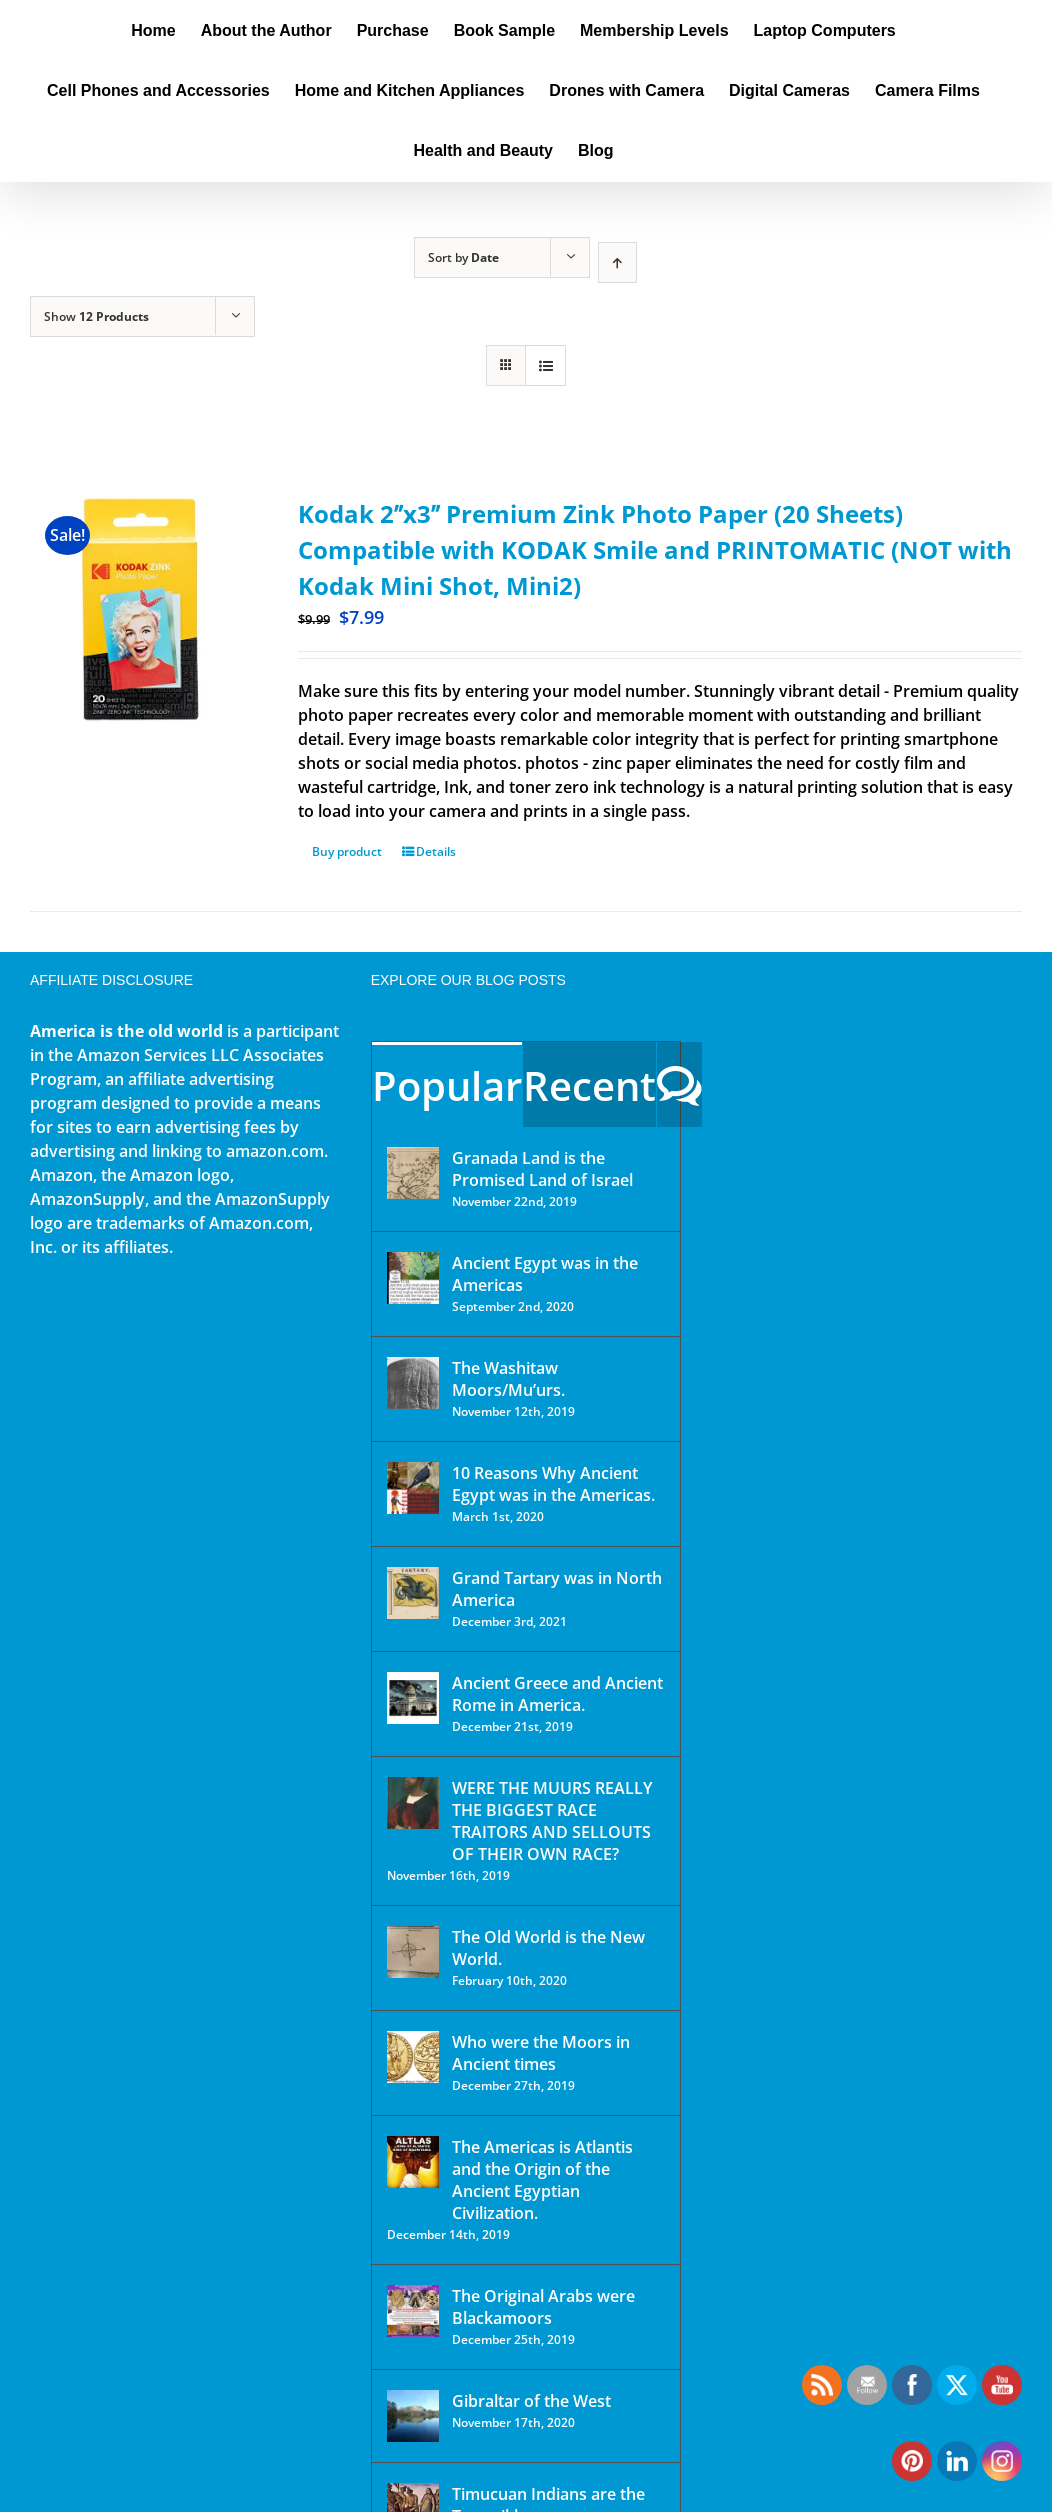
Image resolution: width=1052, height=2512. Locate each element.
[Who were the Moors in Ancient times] (413, 2057)
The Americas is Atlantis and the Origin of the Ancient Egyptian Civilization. (542, 2180)
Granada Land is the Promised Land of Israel (542, 1169)
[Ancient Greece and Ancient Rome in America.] (413, 1698)
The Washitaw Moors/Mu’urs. (508, 1379)
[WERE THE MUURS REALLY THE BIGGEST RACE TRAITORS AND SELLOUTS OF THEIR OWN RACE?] (413, 1803)
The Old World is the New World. (548, 1948)
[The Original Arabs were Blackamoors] (413, 2311)
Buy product (347, 851)
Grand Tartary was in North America (557, 1589)
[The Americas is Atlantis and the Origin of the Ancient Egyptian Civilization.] (413, 2162)
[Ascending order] (617, 262)
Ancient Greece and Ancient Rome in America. (557, 1694)
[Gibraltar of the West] (413, 2416)
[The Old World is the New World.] (413, 1952)
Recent (589, 1085)
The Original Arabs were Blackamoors (543, 2307)
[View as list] (545, 365)
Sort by (463, 257)
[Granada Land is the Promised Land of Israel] (413, 1173)
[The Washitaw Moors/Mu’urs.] (413, 1383)
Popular (447, 1085)
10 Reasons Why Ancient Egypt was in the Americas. (553, 1484)
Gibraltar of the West (531, 2401)
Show (96, 316)
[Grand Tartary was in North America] (413, 1593)
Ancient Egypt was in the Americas (545, 1274)
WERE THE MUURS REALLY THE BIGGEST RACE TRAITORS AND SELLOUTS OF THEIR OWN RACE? (552, 1821)
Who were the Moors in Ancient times (541, 2053)
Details (436, 851)
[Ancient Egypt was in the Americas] (413, 1278)
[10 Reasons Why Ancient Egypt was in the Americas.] (413, 1488)
